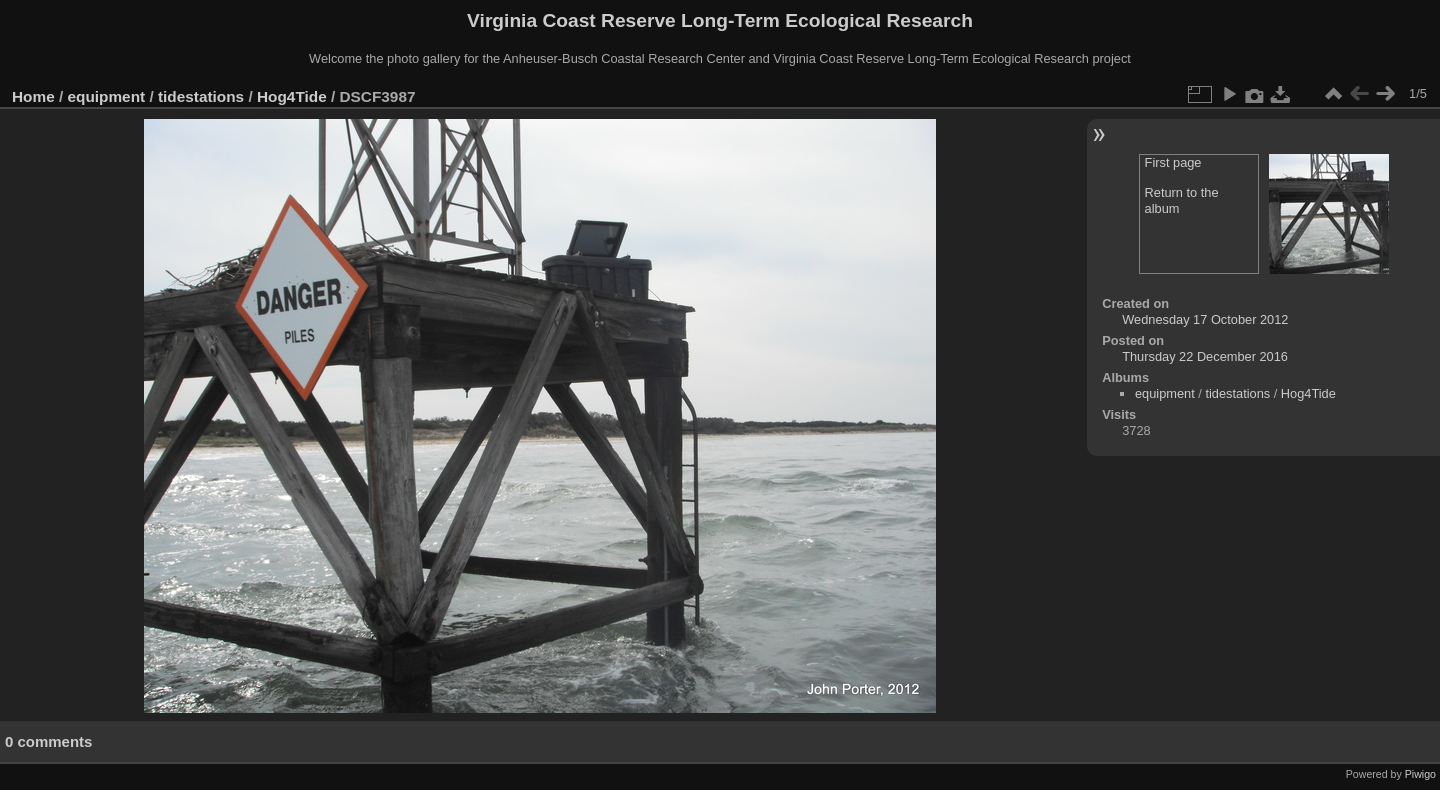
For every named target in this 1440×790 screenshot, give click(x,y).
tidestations (201, 96)
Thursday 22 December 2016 (1205, 356)
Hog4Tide (292, 96)
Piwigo (1420, 774)
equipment (107, 96)
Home (33, 96)
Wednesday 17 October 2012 (1205, 319)
